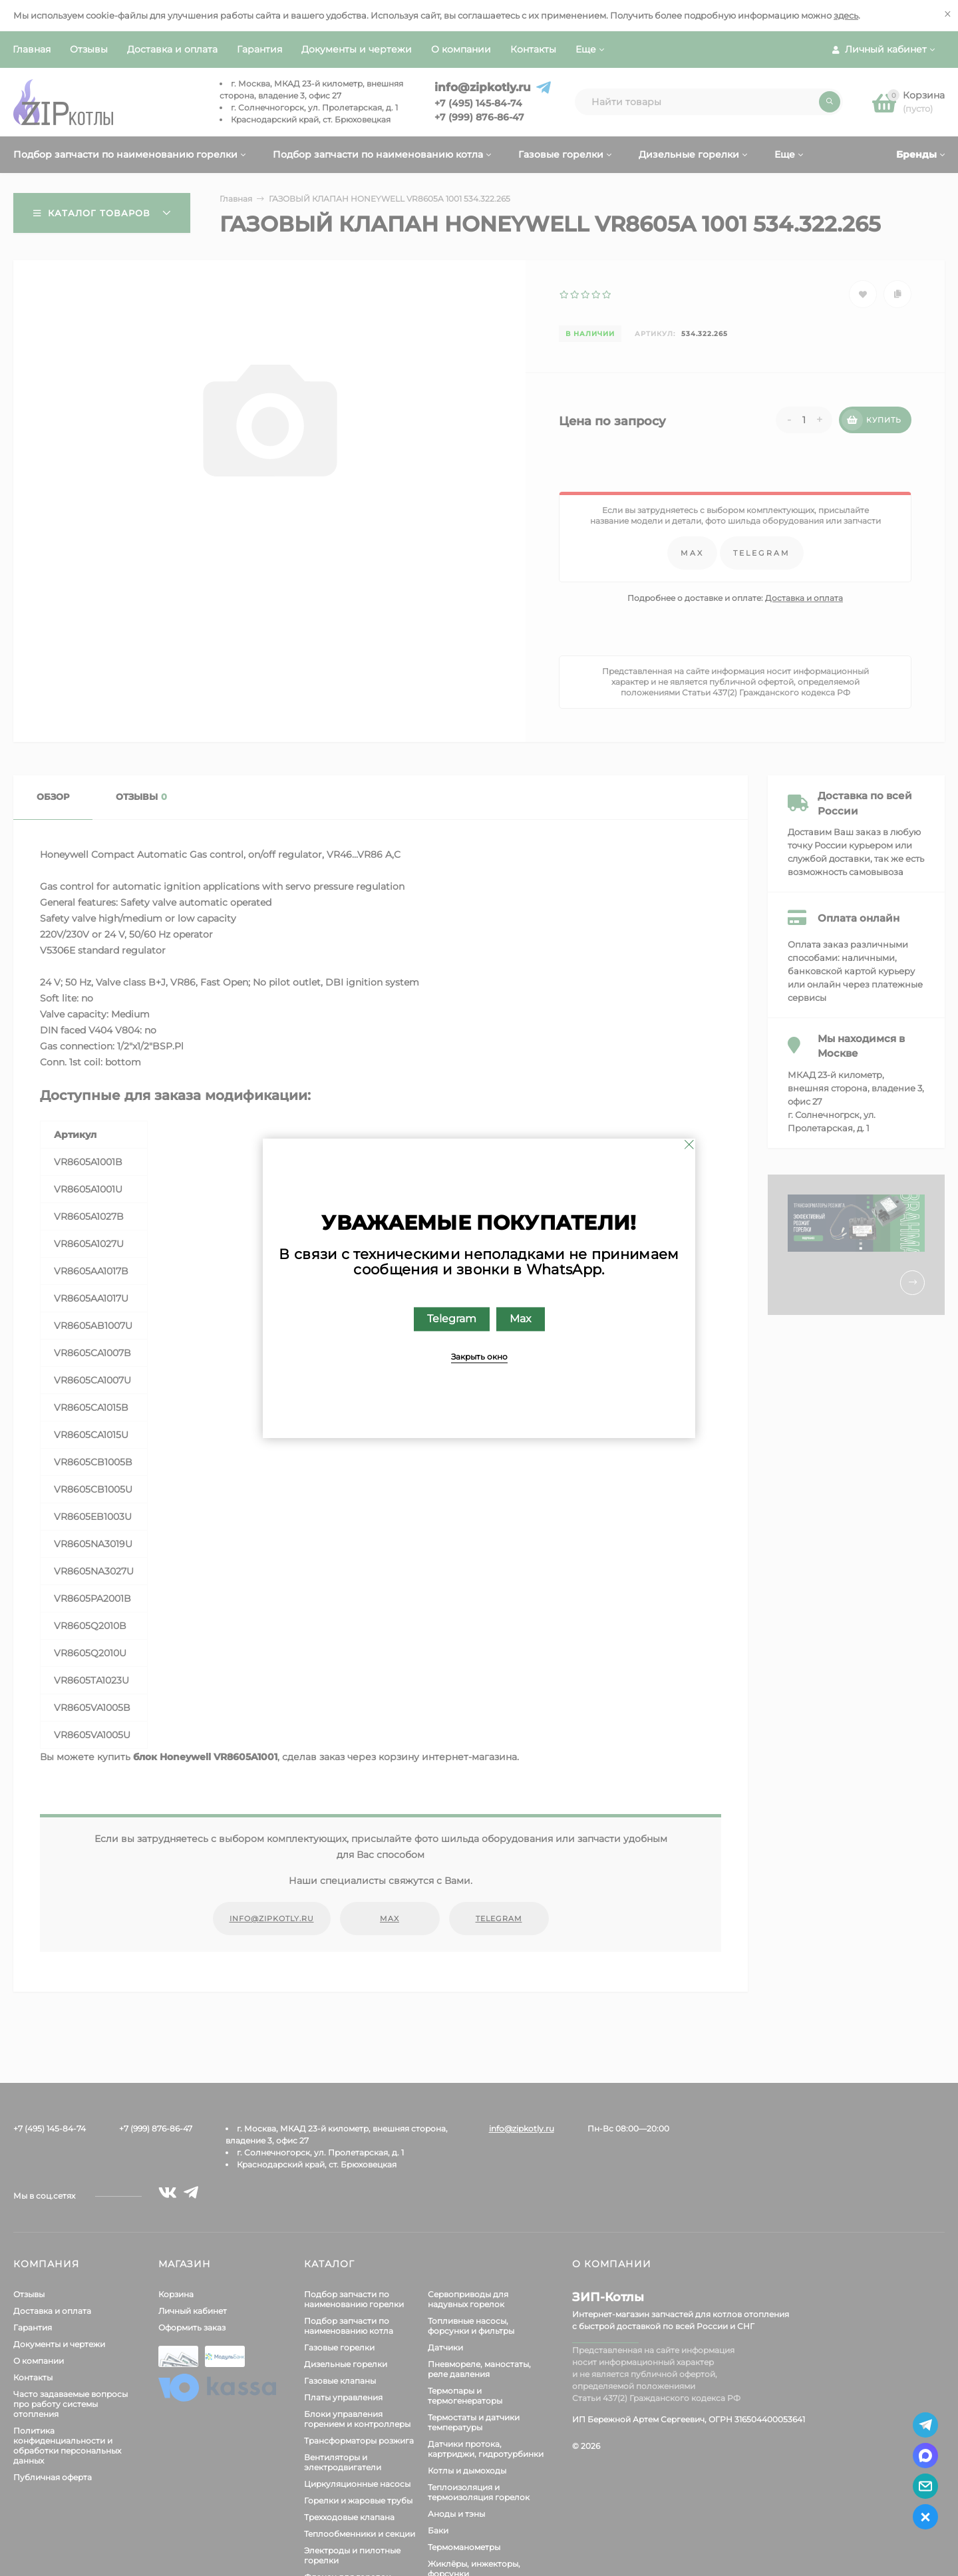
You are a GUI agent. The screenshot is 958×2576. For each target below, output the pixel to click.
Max (521, 1318)
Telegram (451, 1318)
